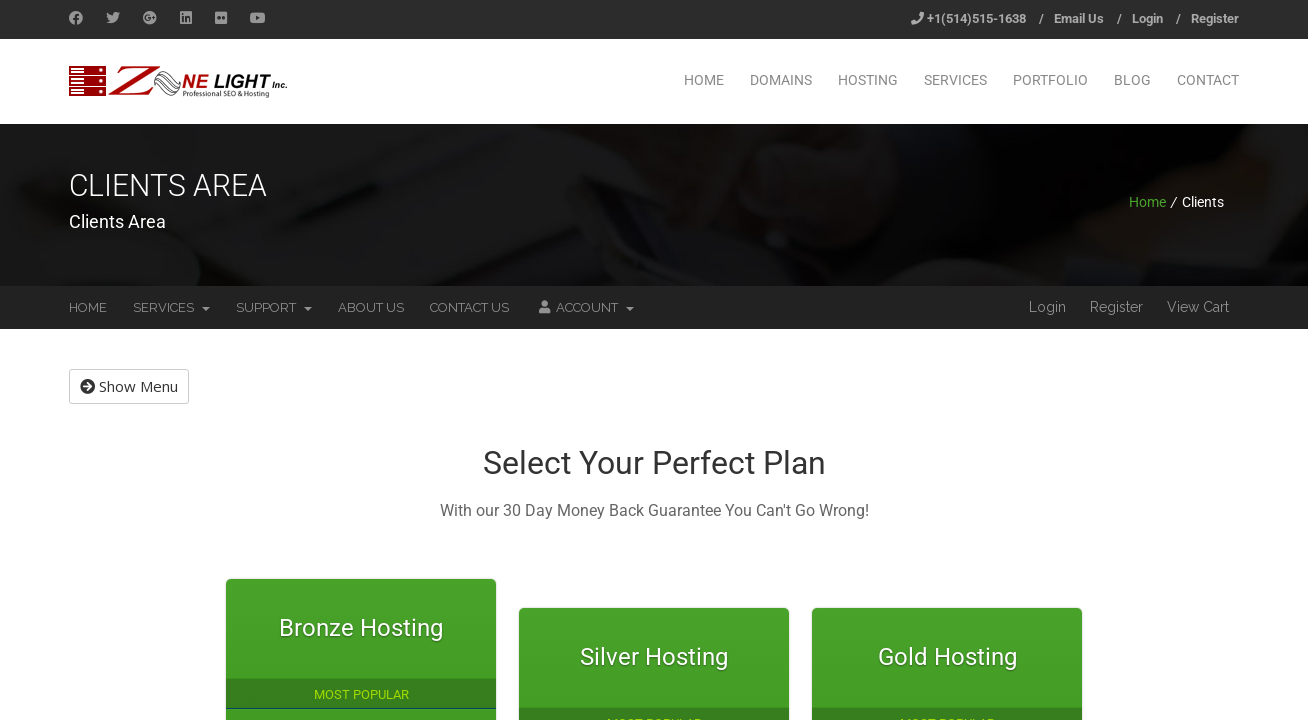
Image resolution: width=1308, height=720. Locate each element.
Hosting (868, 80)
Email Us (1079, 18)
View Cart (1198, 307)
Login (1147, 18)
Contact (1208, 80)
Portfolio (1050, 80)
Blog (1132, 80)
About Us (371, 307)
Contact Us (469, 307)
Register (1215, 18)
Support (274, 307)
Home (704, 80)
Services (955, 80)
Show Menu (129, 386)
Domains (781, 80)
